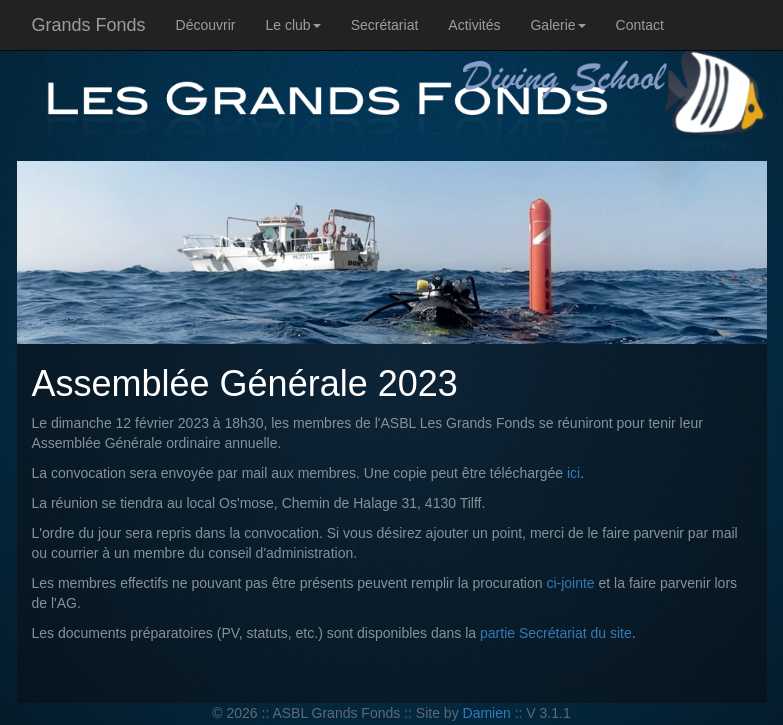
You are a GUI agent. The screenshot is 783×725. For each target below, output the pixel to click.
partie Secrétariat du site (556, 633)
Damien (487, 713)
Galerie (557, 25)
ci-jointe (570, 583)
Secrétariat (385, 25)
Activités (474, 25)
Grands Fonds (89, 25)
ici (573, 473)
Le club (292, 25)
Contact (640, 25)
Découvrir (206, 25)
